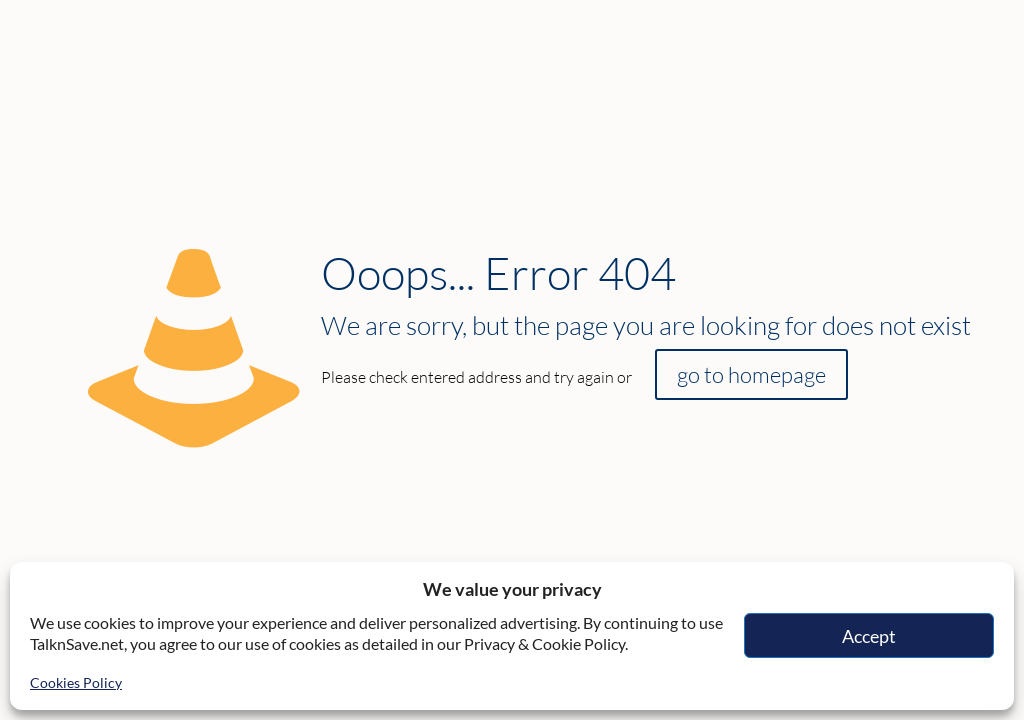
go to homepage (751, 374)
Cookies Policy (76, 682)
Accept (869, 636)
